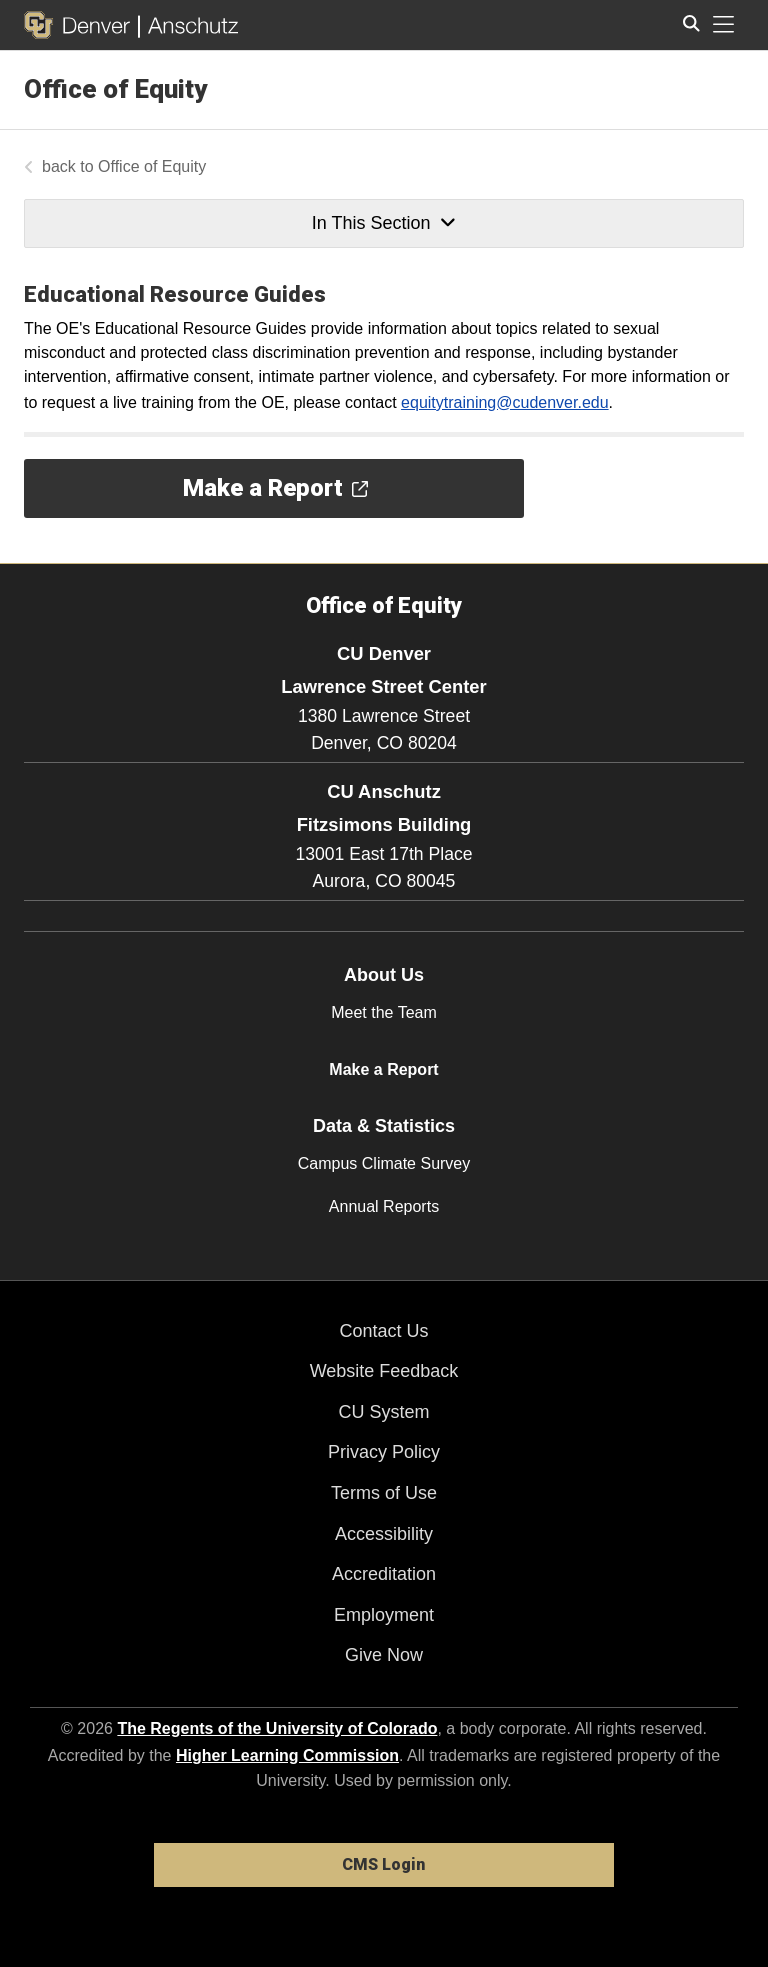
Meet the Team (384, 1012)
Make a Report (383, 1069)
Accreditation (384, 1574)
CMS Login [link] (383, 1864)
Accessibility (384, 1534)
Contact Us (383, 1331)
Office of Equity (115, 89)
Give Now (384, 1655)
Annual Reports (384, 1206)
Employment (384, 1615)
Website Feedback (384, 1371)
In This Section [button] (384, 223)
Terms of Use (384, 1493)
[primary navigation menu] (724, 25)
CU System (383, 1412)
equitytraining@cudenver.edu (505, 402)
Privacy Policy (384, 1452)
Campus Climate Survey (384, 1163)
